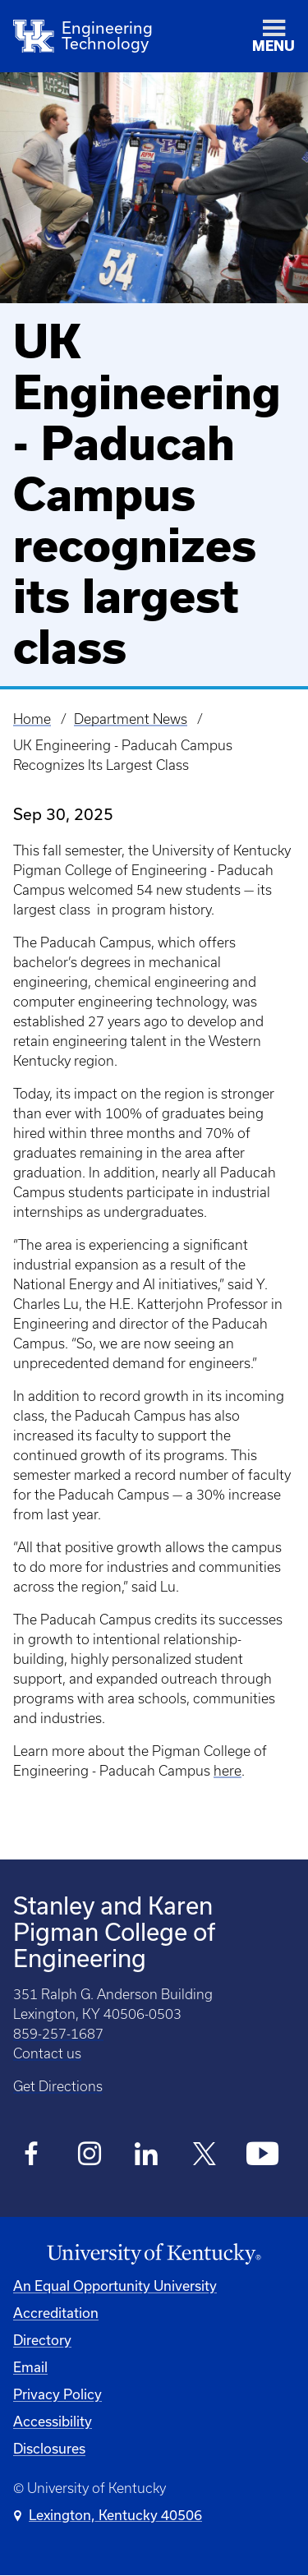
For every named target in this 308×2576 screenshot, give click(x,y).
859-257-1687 (58, 2033)
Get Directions (58, 2086)
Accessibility (52, 2421)
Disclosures (49, 2448)
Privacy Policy (57, 2394)
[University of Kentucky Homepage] (154, 2254)
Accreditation (56, 2312)
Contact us (47, 2053)
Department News (130, 719)
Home (32, 719)
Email (30, 2367)
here (227, 1770)
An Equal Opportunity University (115, 2285)
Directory (42, 2340)
